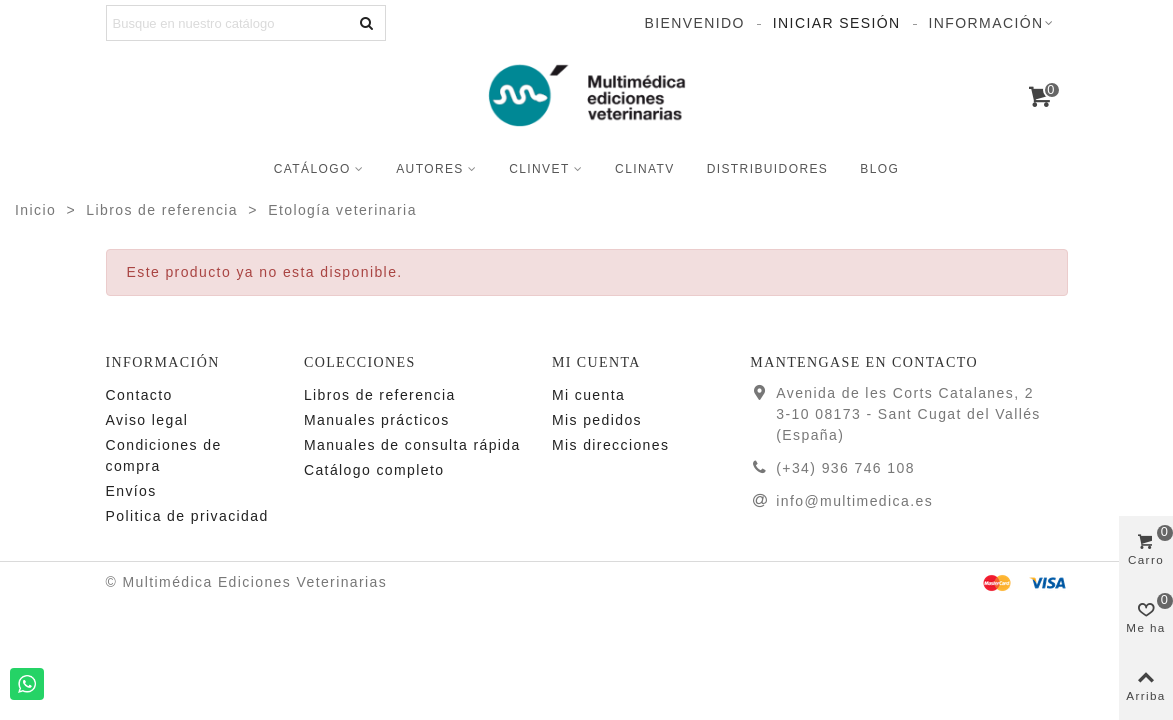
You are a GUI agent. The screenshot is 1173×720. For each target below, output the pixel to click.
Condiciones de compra (164, 455)
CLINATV (645, 169)
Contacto (139, 395)
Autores (430, 169)
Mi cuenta (588, 395)
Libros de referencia (380, 395)
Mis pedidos (597, 420)
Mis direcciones (610, 445)
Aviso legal (147, 420)
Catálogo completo (374, 470)
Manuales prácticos (377, 420)
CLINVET (539, 169)
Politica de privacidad (187, 516)
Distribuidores (768, 169)
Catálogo (312, 169)
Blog (879, 169)
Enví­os (131, 491)
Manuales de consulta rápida (412, 445)
